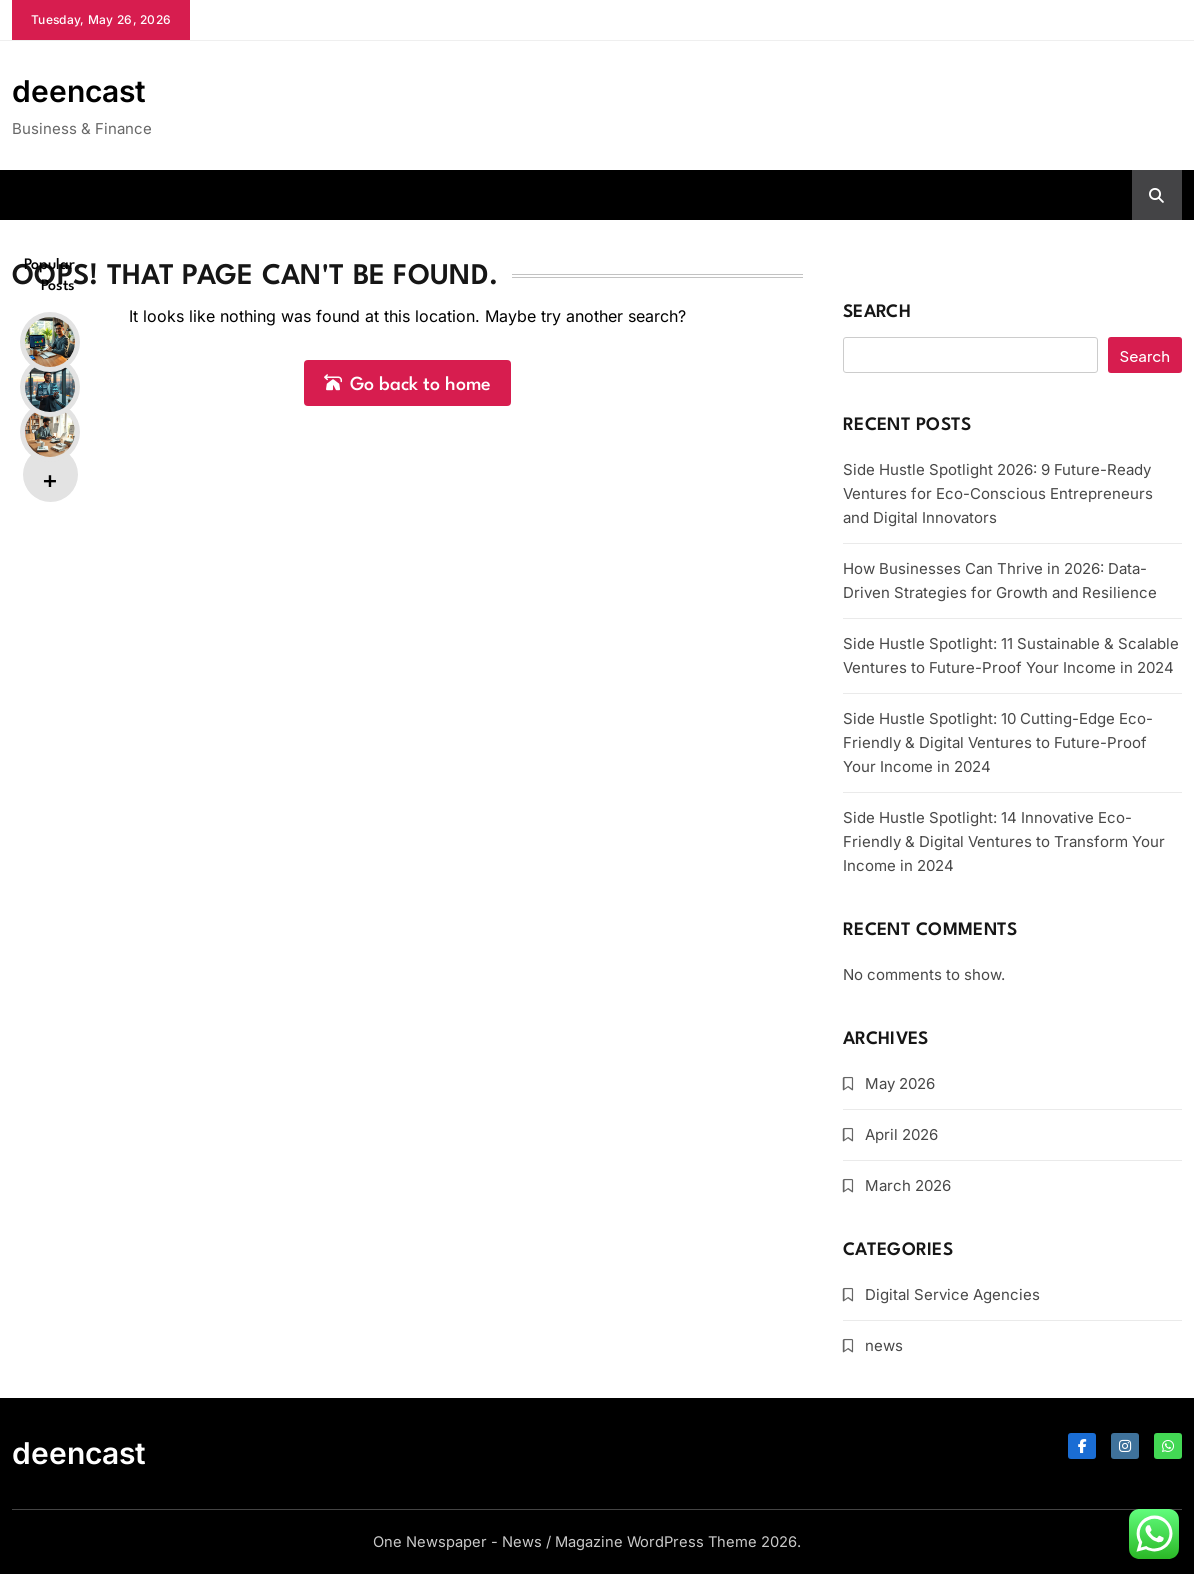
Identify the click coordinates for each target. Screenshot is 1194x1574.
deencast (79, 91)
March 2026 (908, 1185)
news (884, 1345)
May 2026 (900, 1083)
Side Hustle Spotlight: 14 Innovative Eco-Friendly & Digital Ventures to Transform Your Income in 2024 (1004, 841)
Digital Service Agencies (952, 1294)
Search (877, 312)
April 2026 (901, 1134)
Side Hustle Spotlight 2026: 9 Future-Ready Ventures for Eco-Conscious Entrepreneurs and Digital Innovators (998, 493)
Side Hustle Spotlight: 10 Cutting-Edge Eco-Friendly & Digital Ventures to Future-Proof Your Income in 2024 (998, 742)
